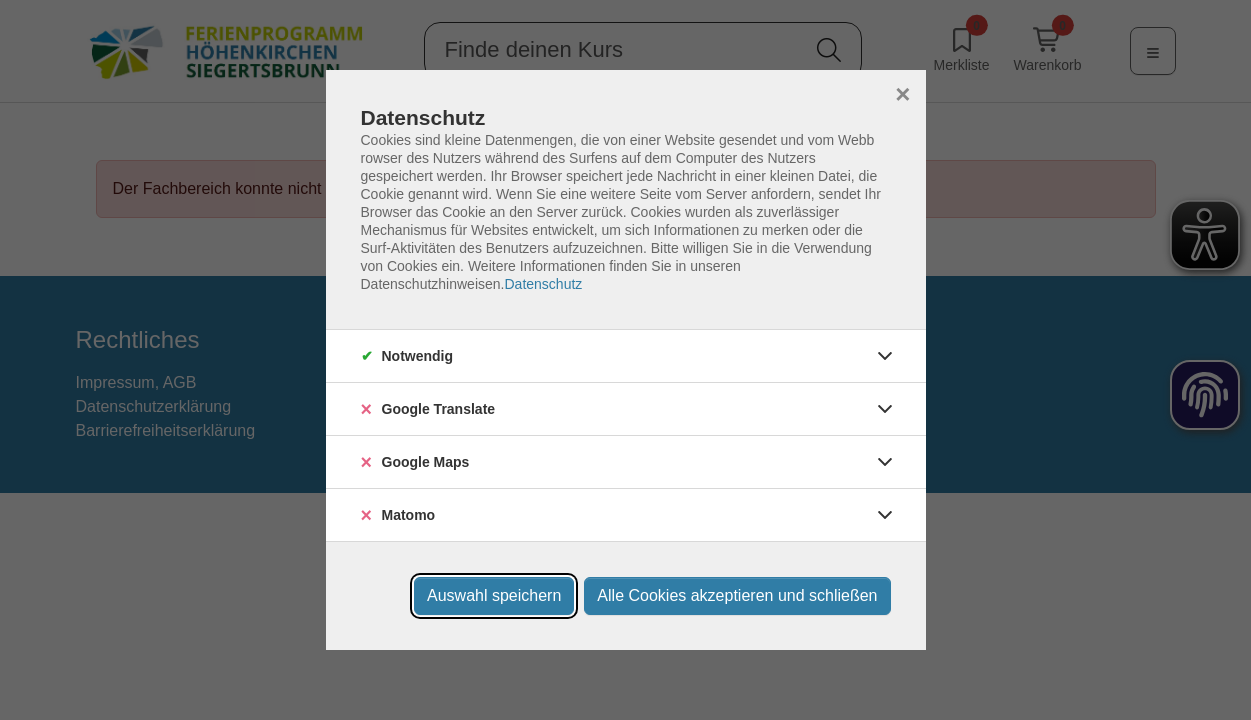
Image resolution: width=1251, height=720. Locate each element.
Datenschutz (543, 284)
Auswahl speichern (494, 595)
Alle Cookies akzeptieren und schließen (737, 595)
